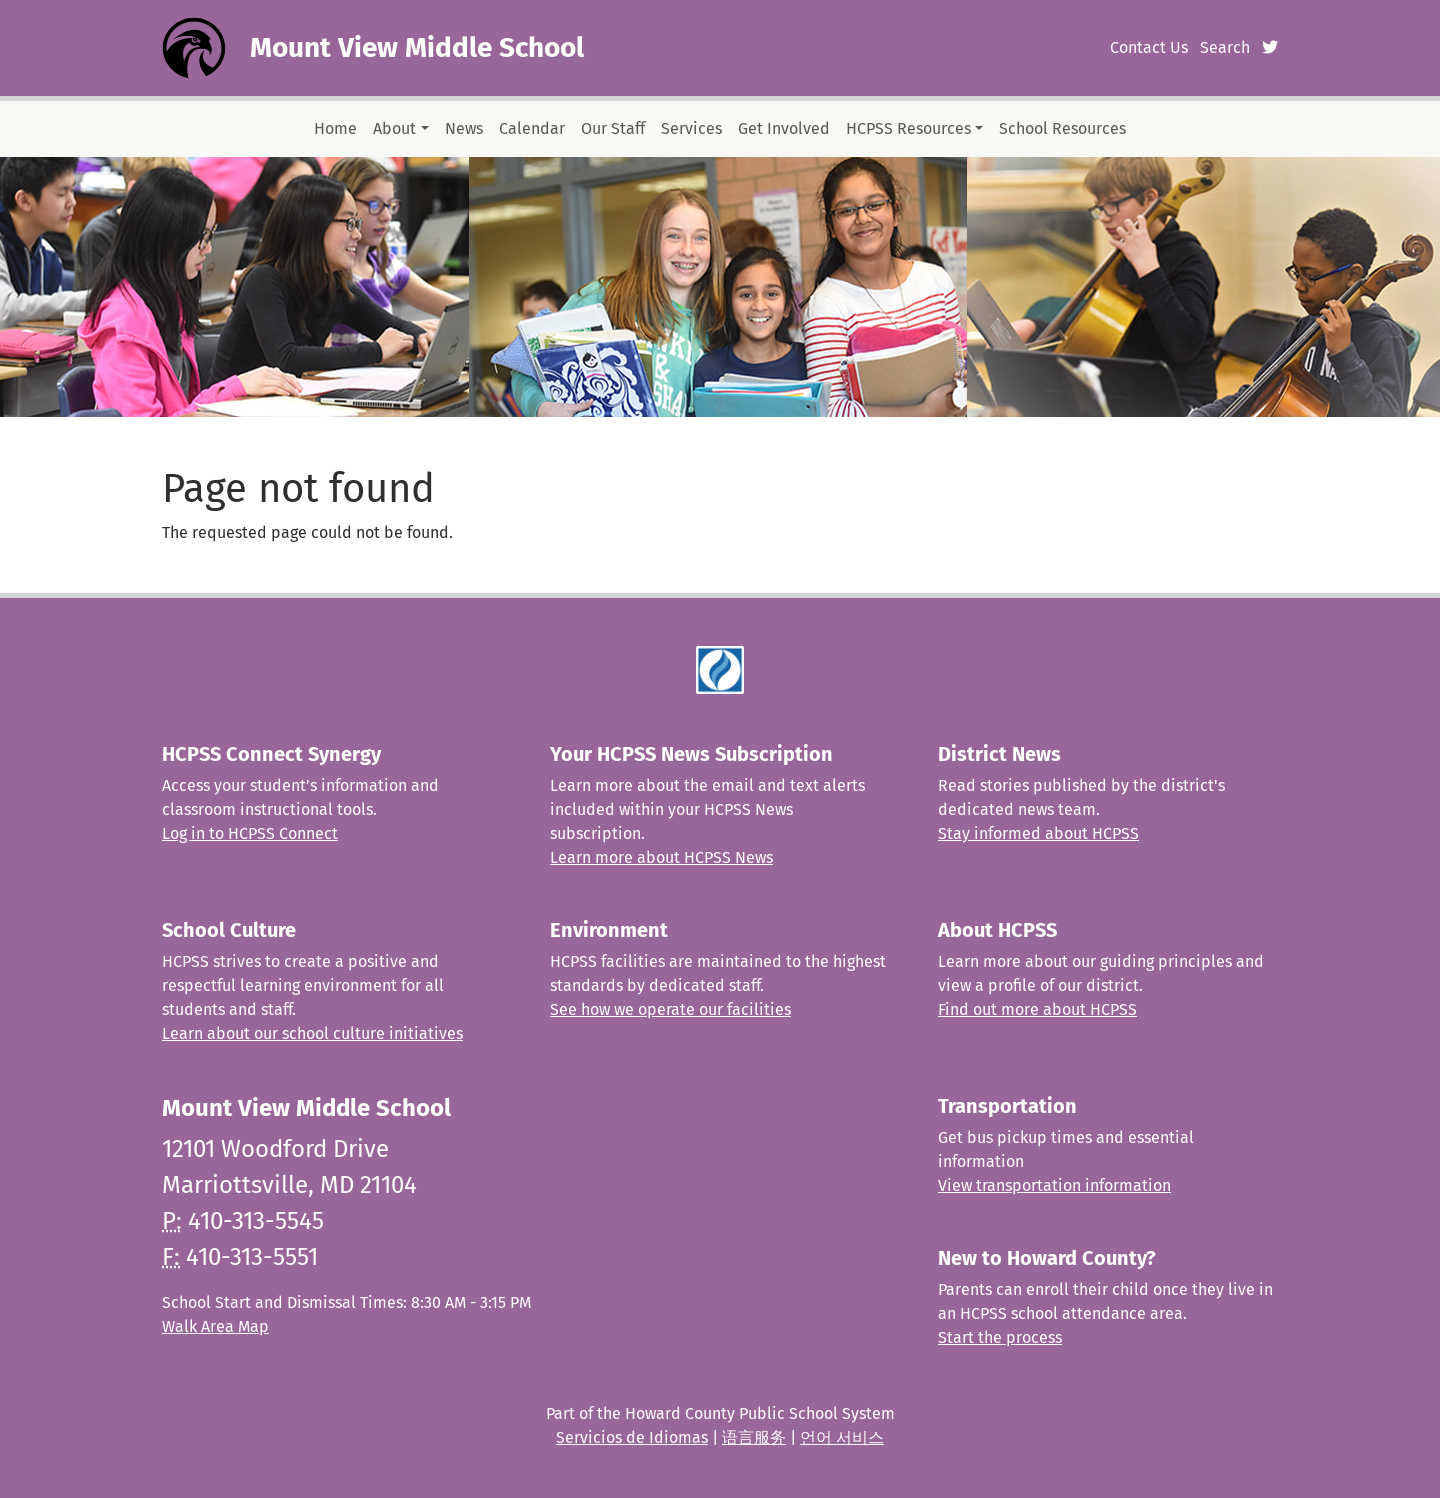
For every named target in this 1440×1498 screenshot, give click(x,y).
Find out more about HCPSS (1037, 1009)
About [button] (394, 128)
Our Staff (613, 128)
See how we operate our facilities (670, 1009)
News (464, 128)
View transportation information (1054, 1185)
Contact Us (1149, 47)
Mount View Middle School (417, 47)
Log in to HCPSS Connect (250, 833)
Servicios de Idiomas (632, 1437)
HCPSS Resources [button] (908, 128)
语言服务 (754, 1437)
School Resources (1062, 128)
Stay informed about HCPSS (1038, 833)
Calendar (532, 128)
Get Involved (784, 128)
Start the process (1000, 1337)
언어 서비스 (842, 1437)
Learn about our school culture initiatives (312, 1033)
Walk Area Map (215, 1326)
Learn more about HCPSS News (661, 857)
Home (335, 128)
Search (1225, 47)
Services (691, 128)
